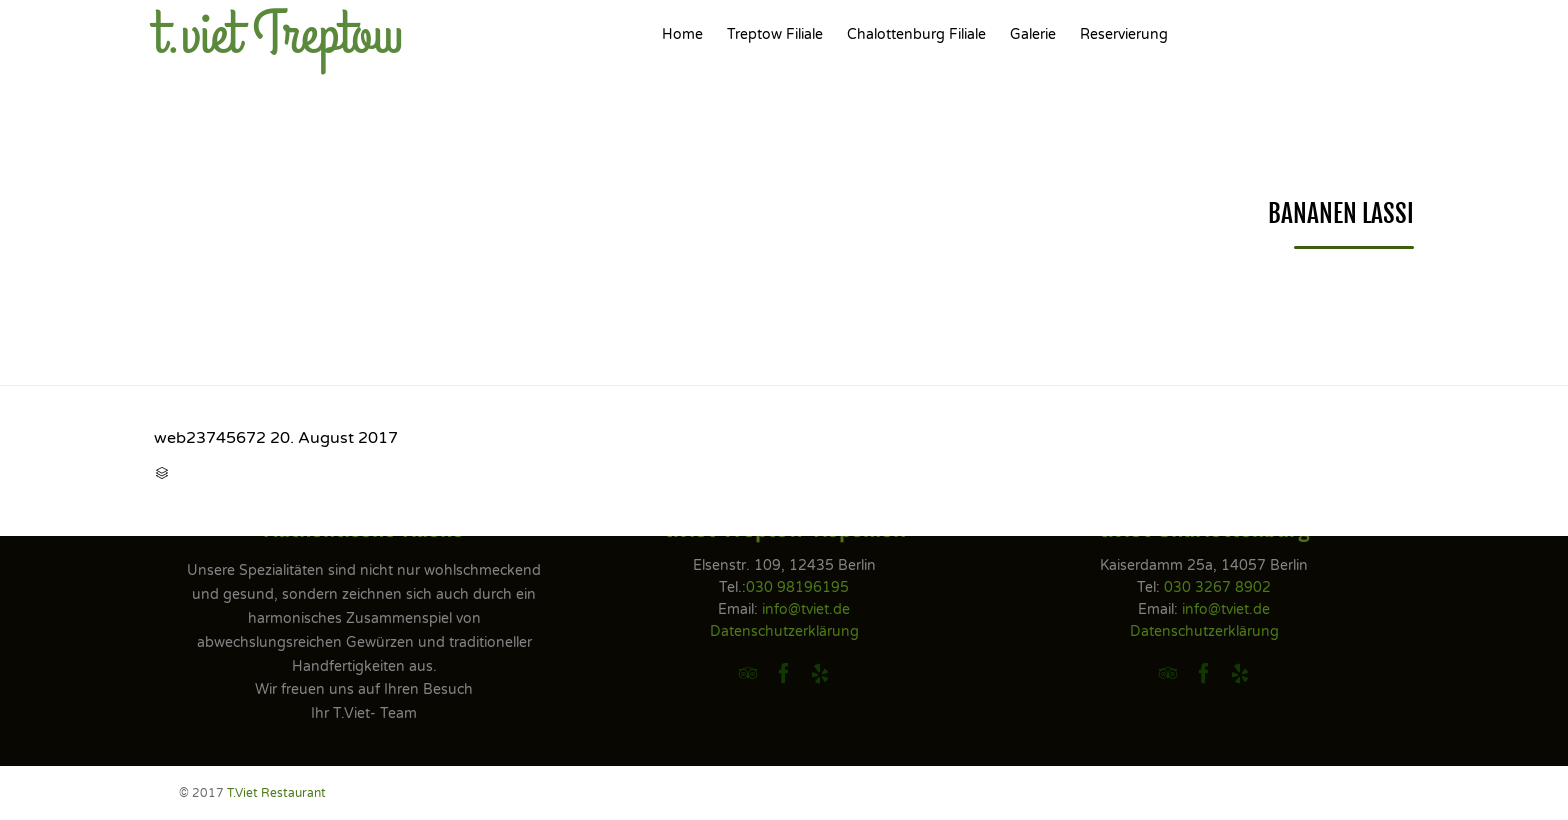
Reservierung (1124, 34)
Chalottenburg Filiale (916, 34)
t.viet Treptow (278, 35)
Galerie (1033, 34)
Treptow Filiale (775, 34)
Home (682, 34)
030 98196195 (797, 587)
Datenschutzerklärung (784, 631)
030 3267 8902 (1217, 587)
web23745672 (210, 438)
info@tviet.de (806, 609)
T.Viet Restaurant (276, 793)
